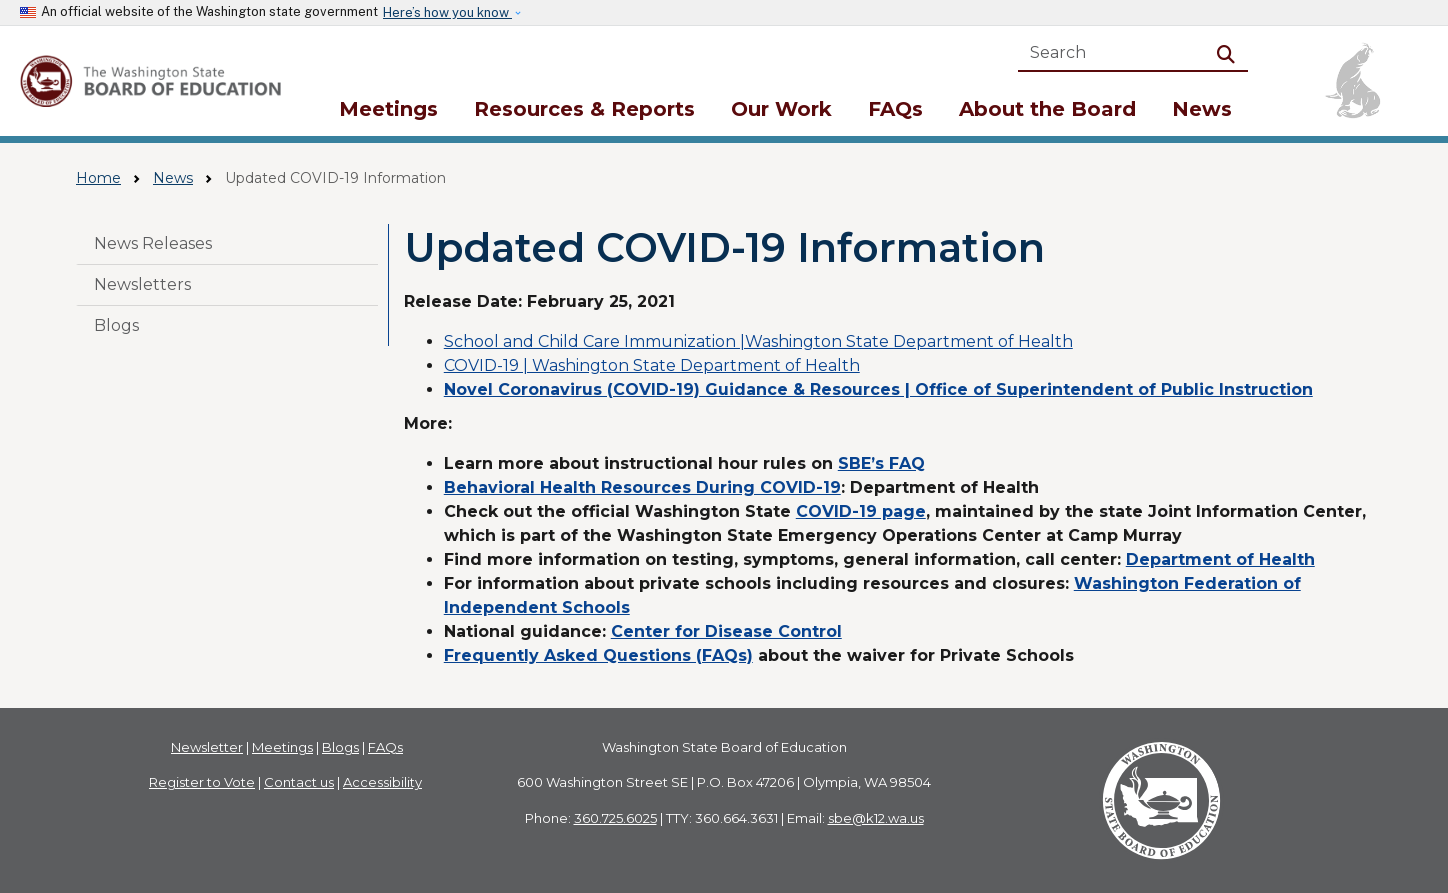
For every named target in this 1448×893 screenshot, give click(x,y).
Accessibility (382, 782)
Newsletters (142, 284)
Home (98, 178)
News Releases (153, 243)
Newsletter (207, 747)
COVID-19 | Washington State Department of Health (652, 365)
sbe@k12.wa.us (876, 818)
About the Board (1047, 109)
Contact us (299, 782)
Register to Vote (202, 782)
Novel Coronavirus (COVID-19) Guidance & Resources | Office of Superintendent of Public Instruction (878, 389)
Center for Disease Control (726, 631)
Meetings (388, 109)
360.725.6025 (615, 818)
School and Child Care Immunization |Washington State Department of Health (758, 341)
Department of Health (1220, 559)
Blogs (116, 325)
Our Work (781, 109)
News (1202, 109)
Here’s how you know (447, 12)
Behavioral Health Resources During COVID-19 (642, 487)
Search (1230, 52)
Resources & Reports (584, 109)
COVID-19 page (861, 511)
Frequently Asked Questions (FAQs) (598, 655)
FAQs (895, 109)
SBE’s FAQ (881, 463)
